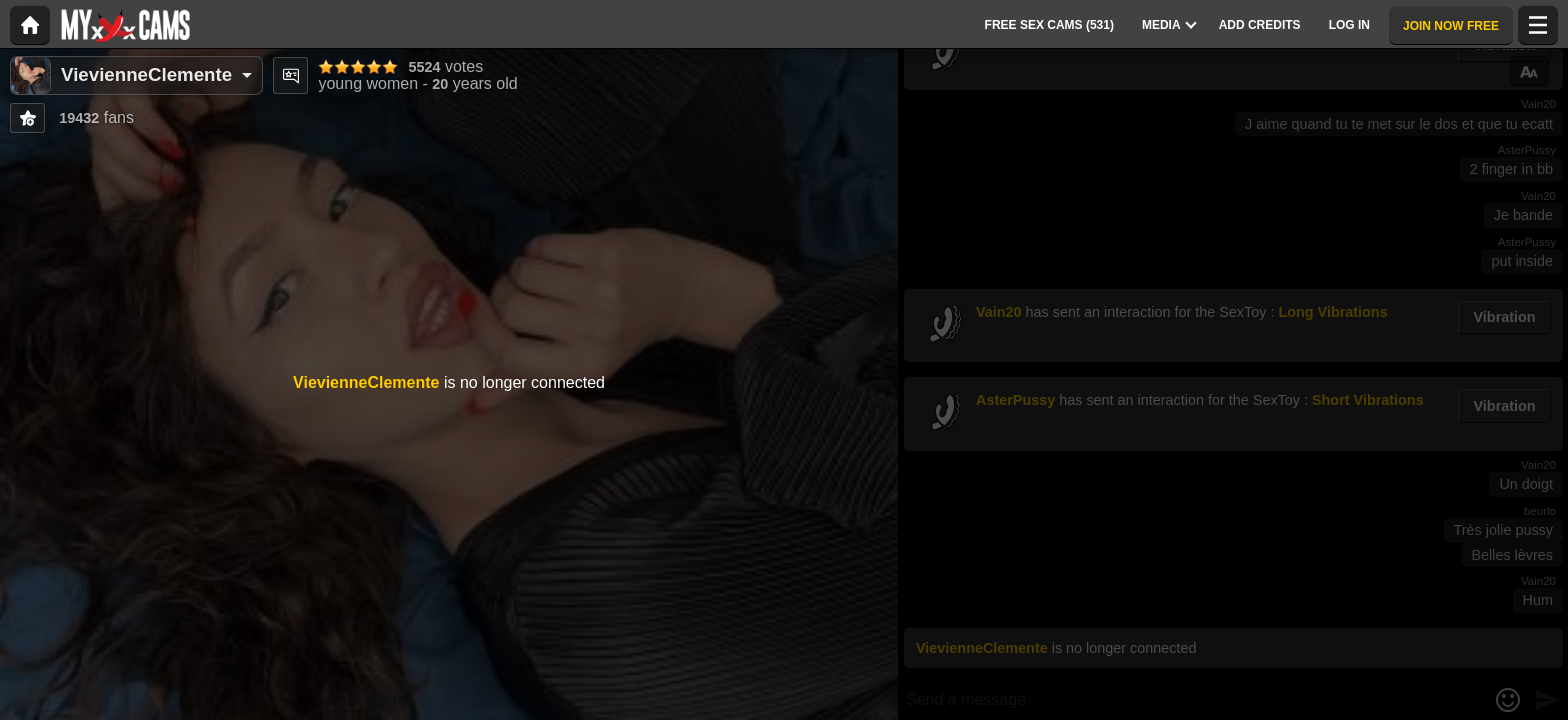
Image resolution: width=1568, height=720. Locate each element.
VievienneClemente (146, 74)
